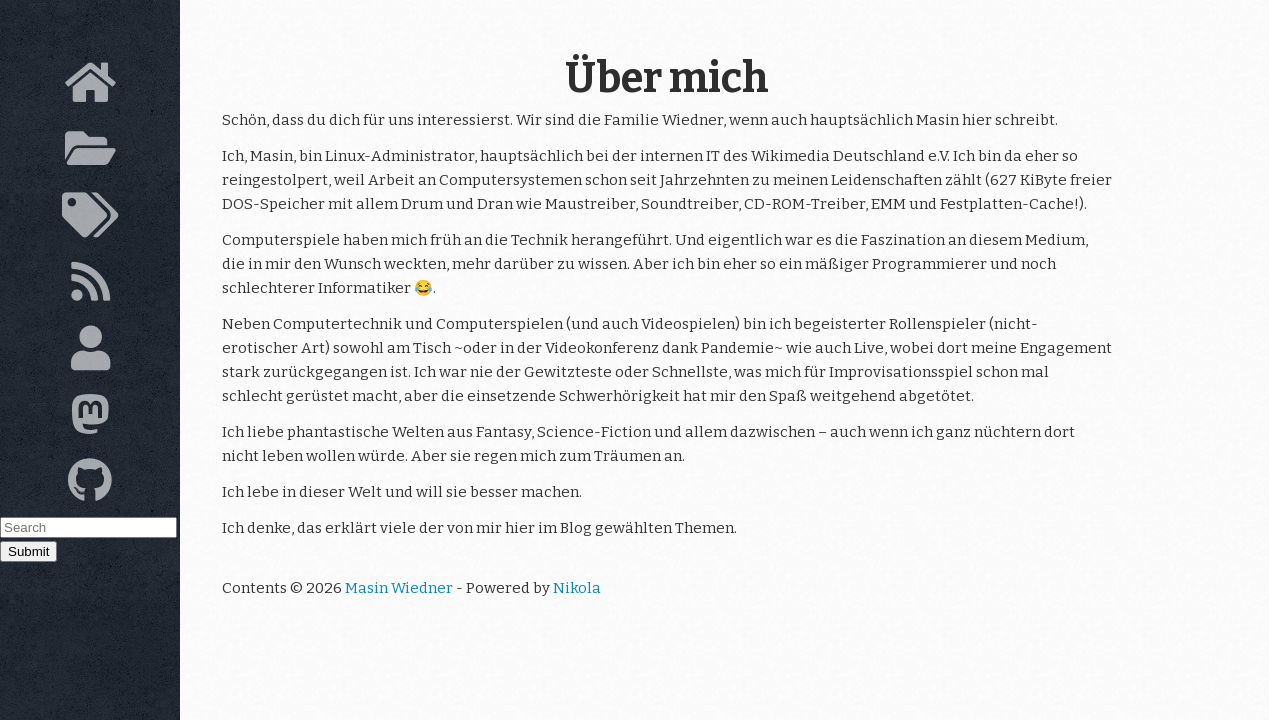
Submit (28, 551)
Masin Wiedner (399, 588)
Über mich (667, 78)
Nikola (577, 588)
